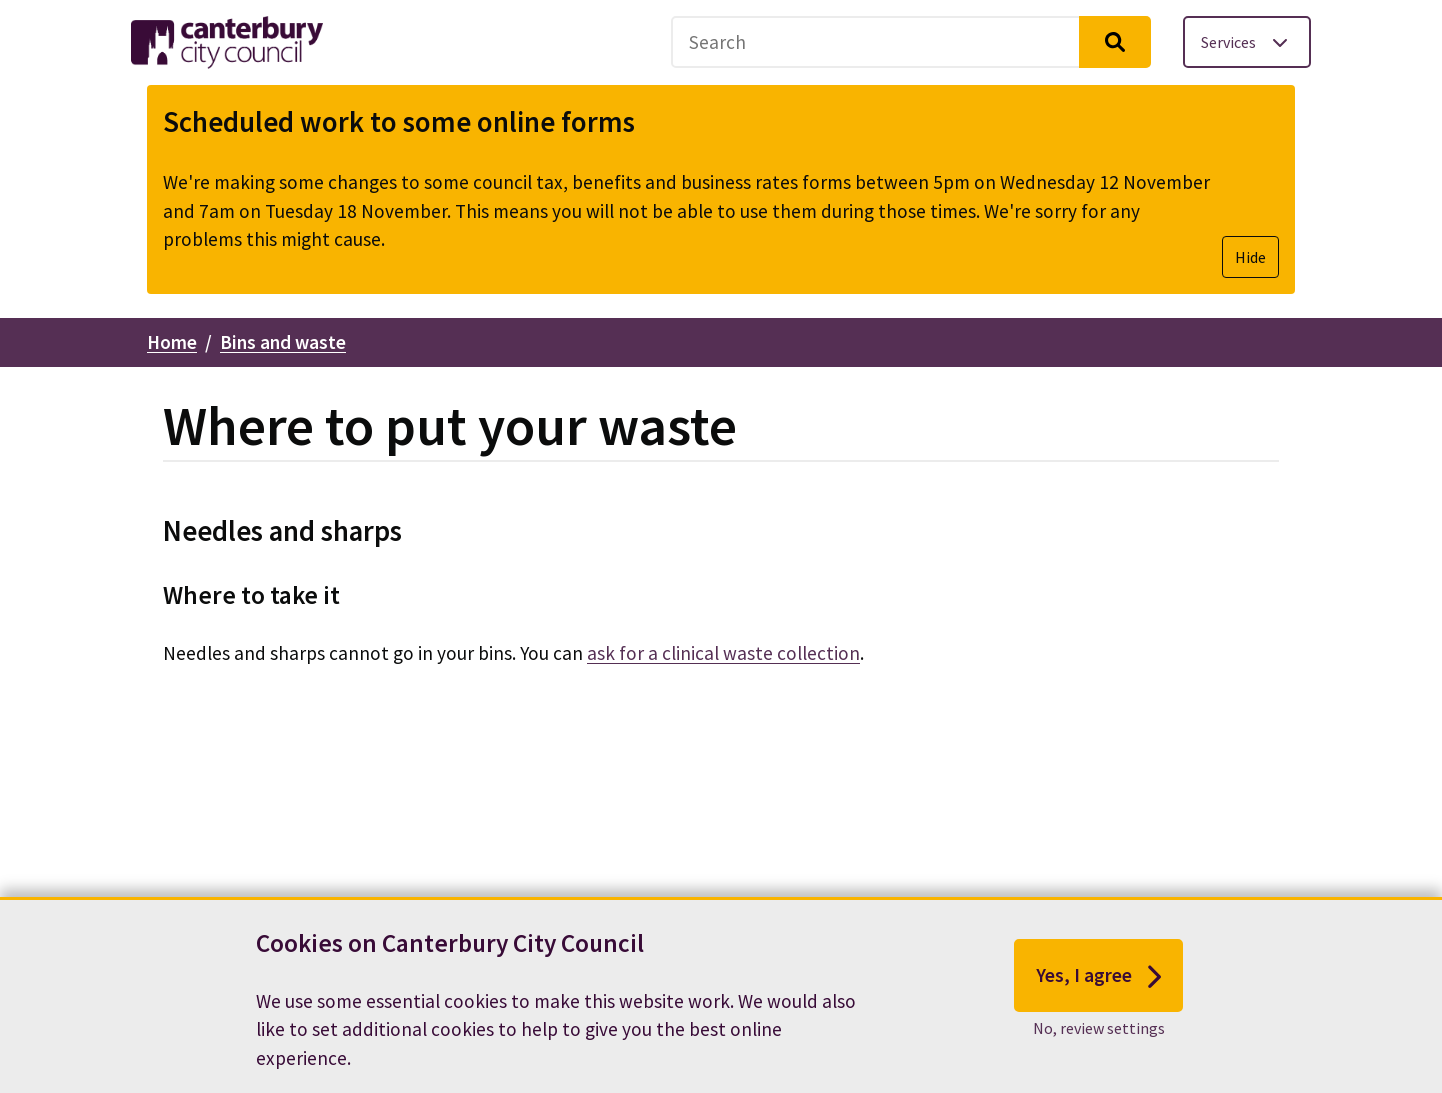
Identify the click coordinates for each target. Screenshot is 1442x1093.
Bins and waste (283, 342)
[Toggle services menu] (1247, 42)
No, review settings (1099, 1037)
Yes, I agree (1098, 985)
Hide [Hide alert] (1250, 257)
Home (172, 342)
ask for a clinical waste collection (723, 653)
